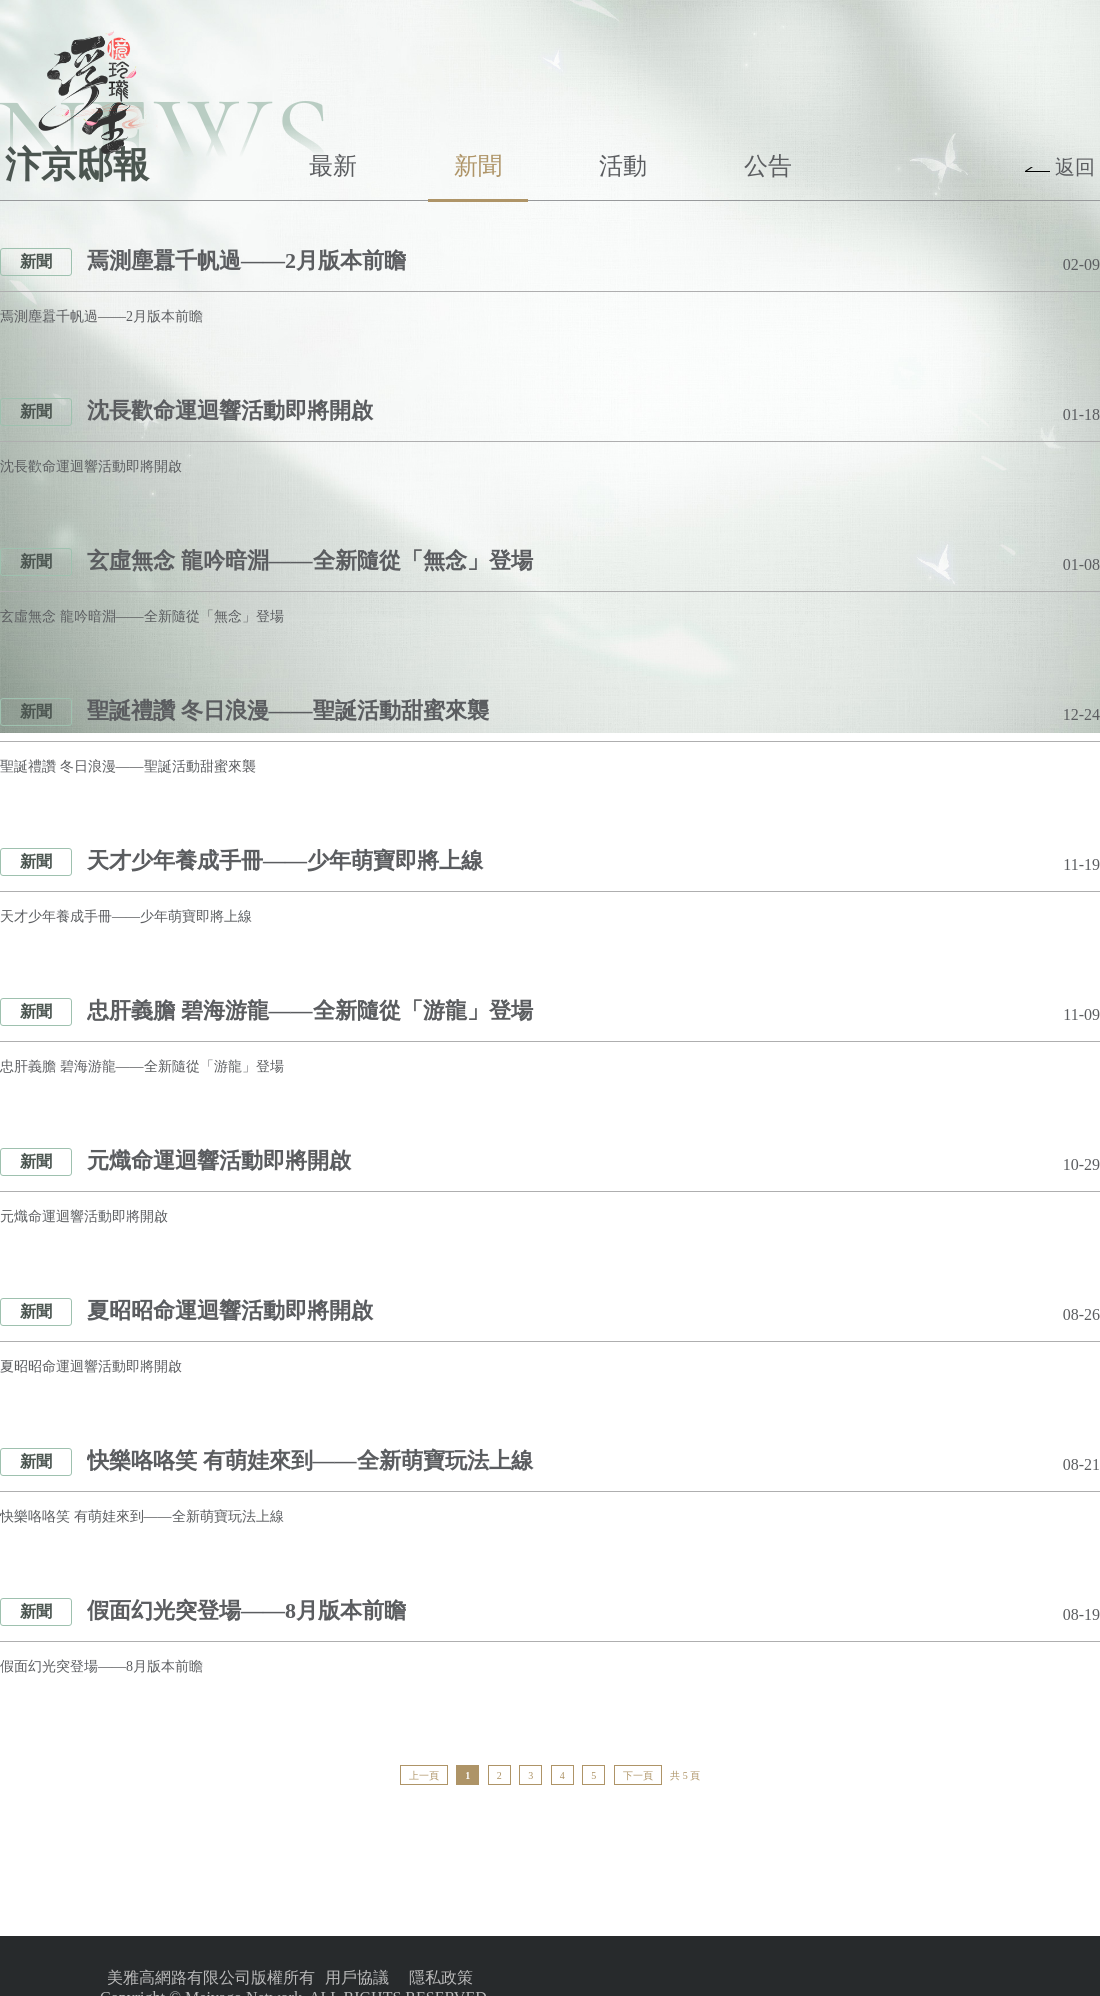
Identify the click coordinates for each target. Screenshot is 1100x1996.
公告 (768, 166)
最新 (333, 166)
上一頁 (424, 1775)
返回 (1075, 167)
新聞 (478, 166)
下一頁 (638, 1775)
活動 (623, 166)
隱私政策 (441, 1977)
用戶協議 (357, 1977)
